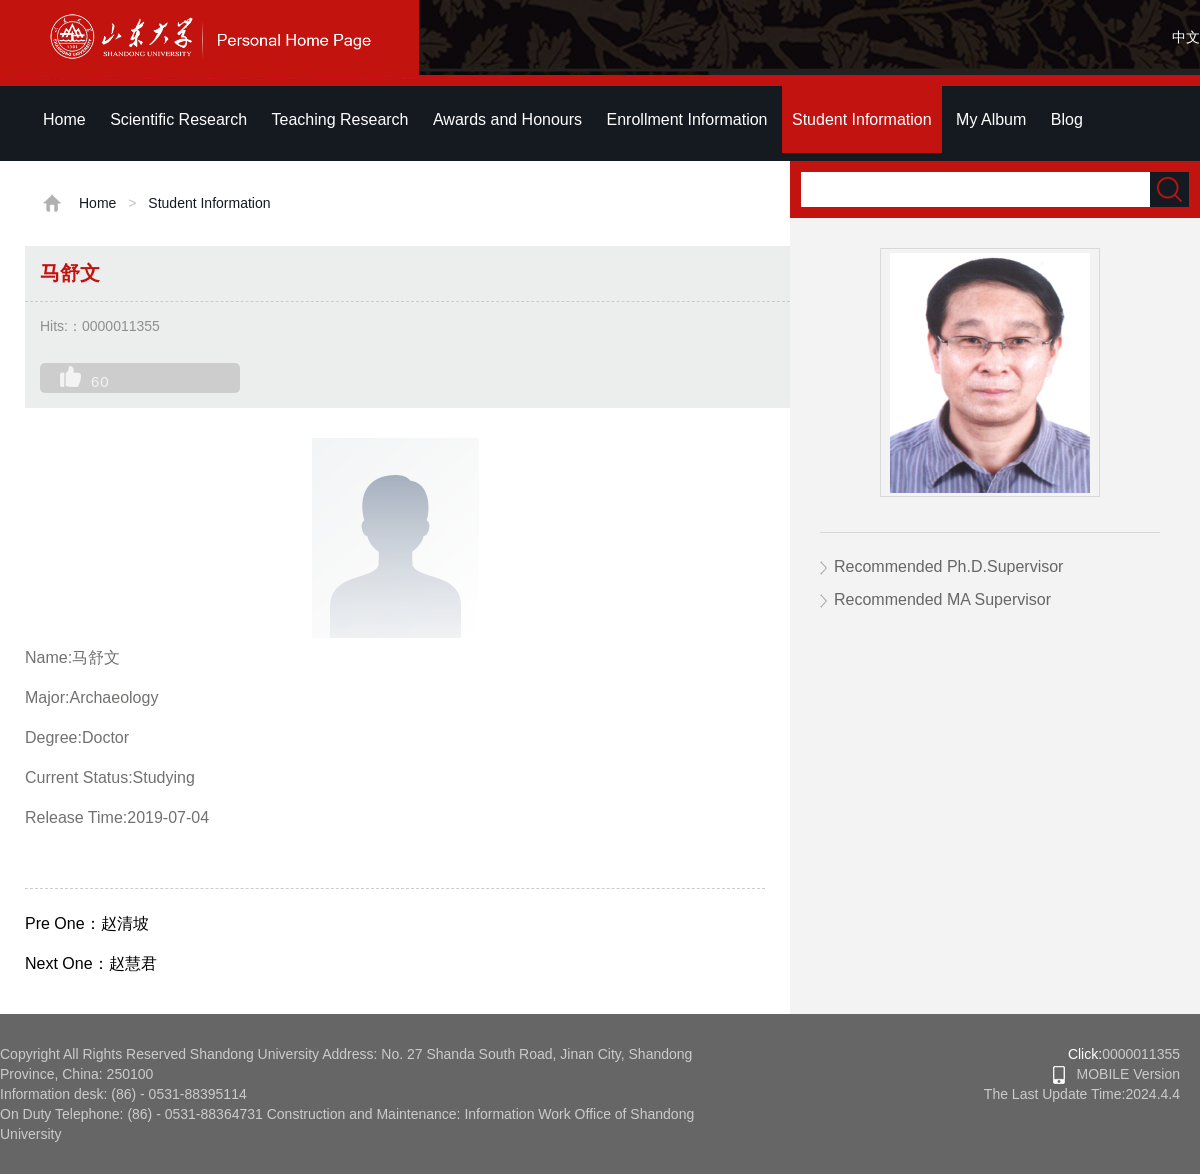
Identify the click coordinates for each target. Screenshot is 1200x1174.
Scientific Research (178, 119)
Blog (1067, 119)
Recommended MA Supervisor (942, 599)
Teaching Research (340, 119)
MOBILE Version (1116, 1074)
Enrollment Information (687, 119)
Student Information (862, 119)
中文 (1186, 37)
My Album (991, 119)
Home (64, 119)
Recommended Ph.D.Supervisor (948, 566)
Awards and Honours (507, 119)
